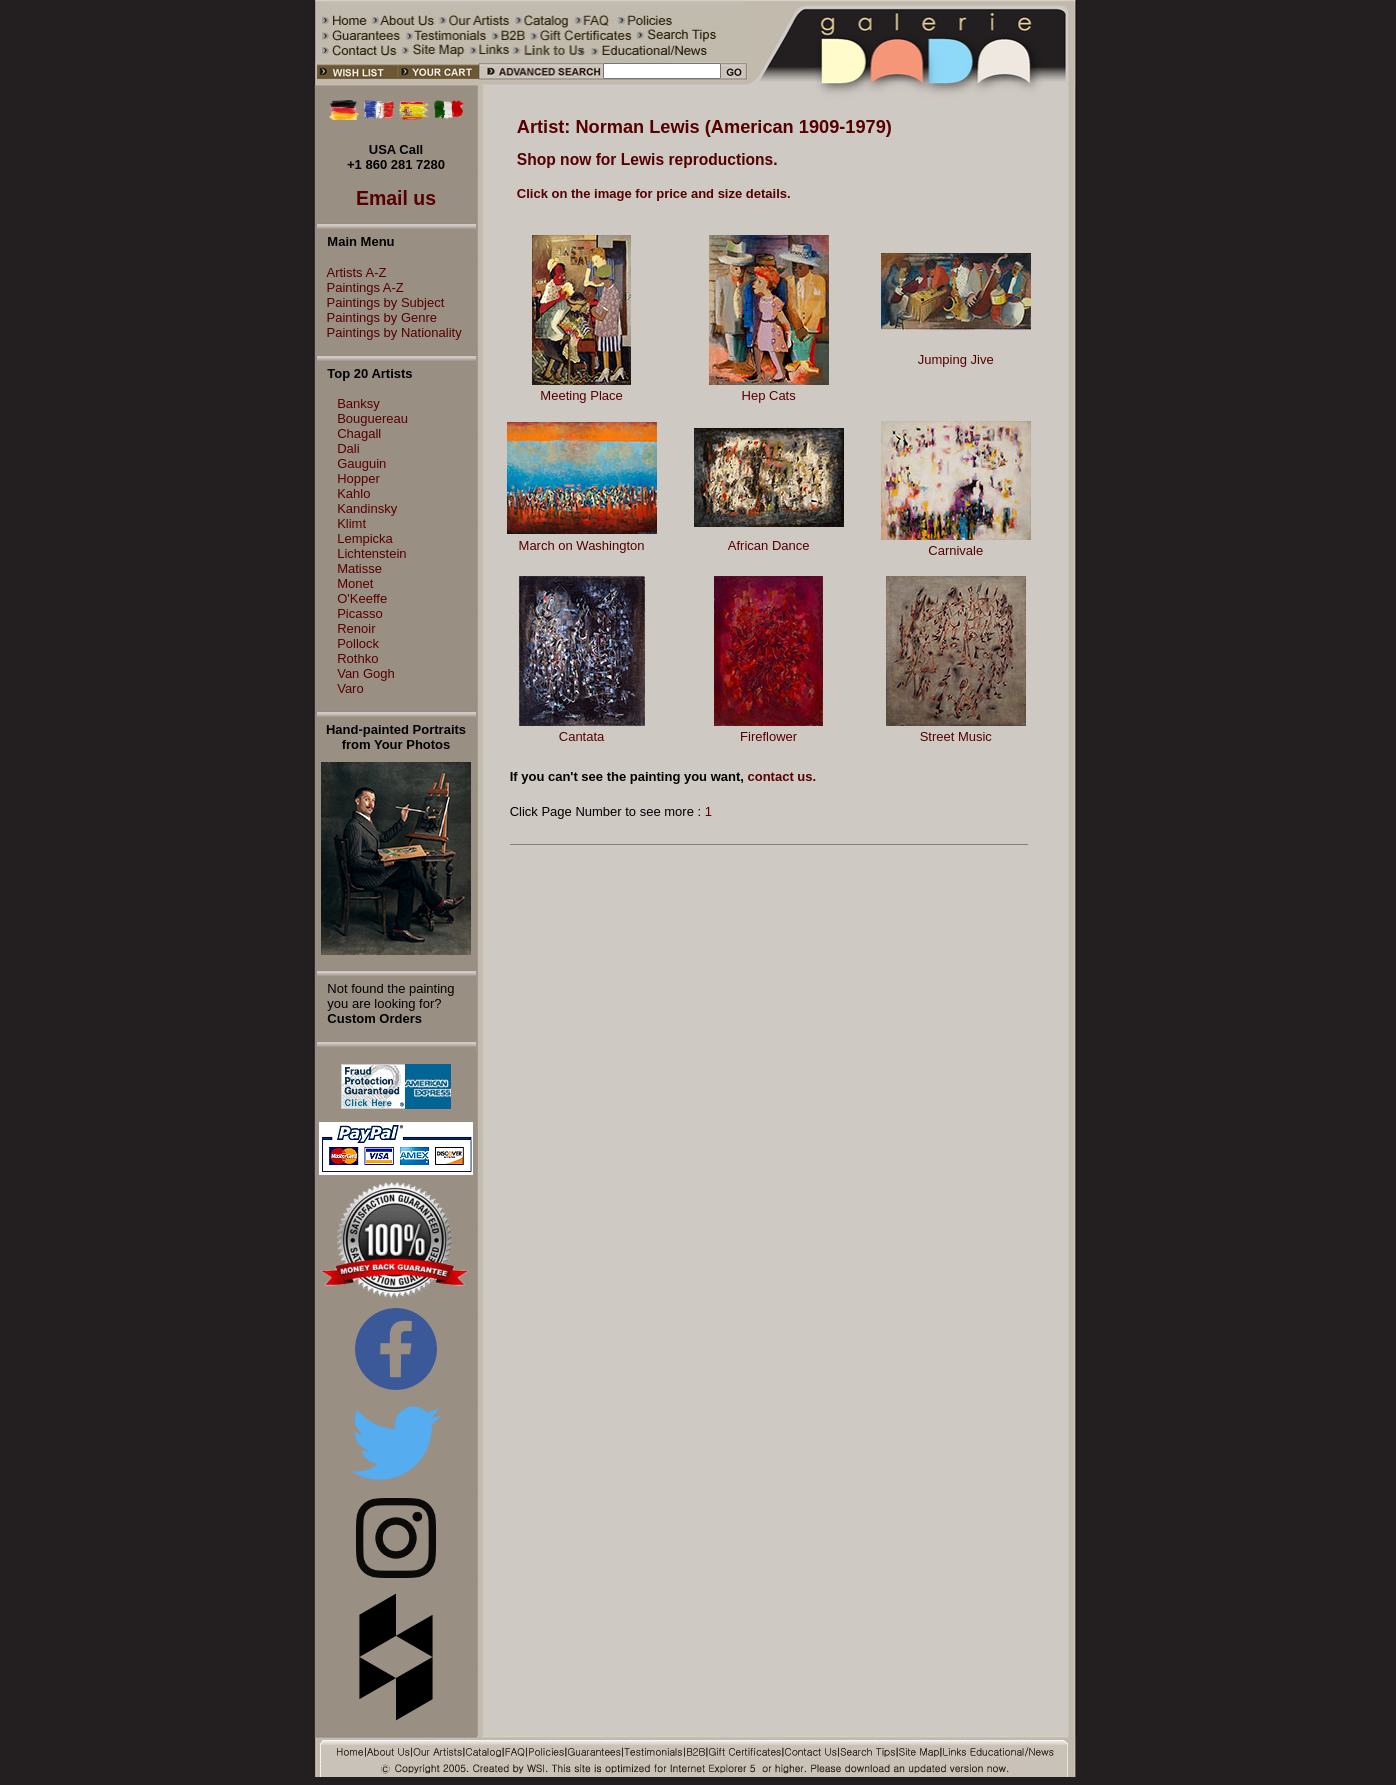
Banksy (358, 403)
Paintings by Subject (381, 302)
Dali (348, 448)
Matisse (359, 568)
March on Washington (582, 545)
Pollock (358, 643)
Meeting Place (581, 395)
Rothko (357, 658)
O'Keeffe (362, 598)
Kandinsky (367, 508)
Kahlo (353, 493)
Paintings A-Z (360, 287)
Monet (355, 583)
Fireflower (768, 736)
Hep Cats (769, 395)
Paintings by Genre (377, 317)
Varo (350, 688)
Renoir (356, 628)
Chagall (359, 433)
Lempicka (365, 538)
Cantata (582, 736)
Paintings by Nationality (389, 332)
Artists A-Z (352, 272)
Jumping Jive (956, 359)
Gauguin (361, 463)
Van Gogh (366, 673)
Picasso (360, 613)
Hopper (358, 478)
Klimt (351, 523)
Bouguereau (372, 418)
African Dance (769, 545)
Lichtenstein (371, 553)
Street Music (956, 736)
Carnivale (955, 550)
